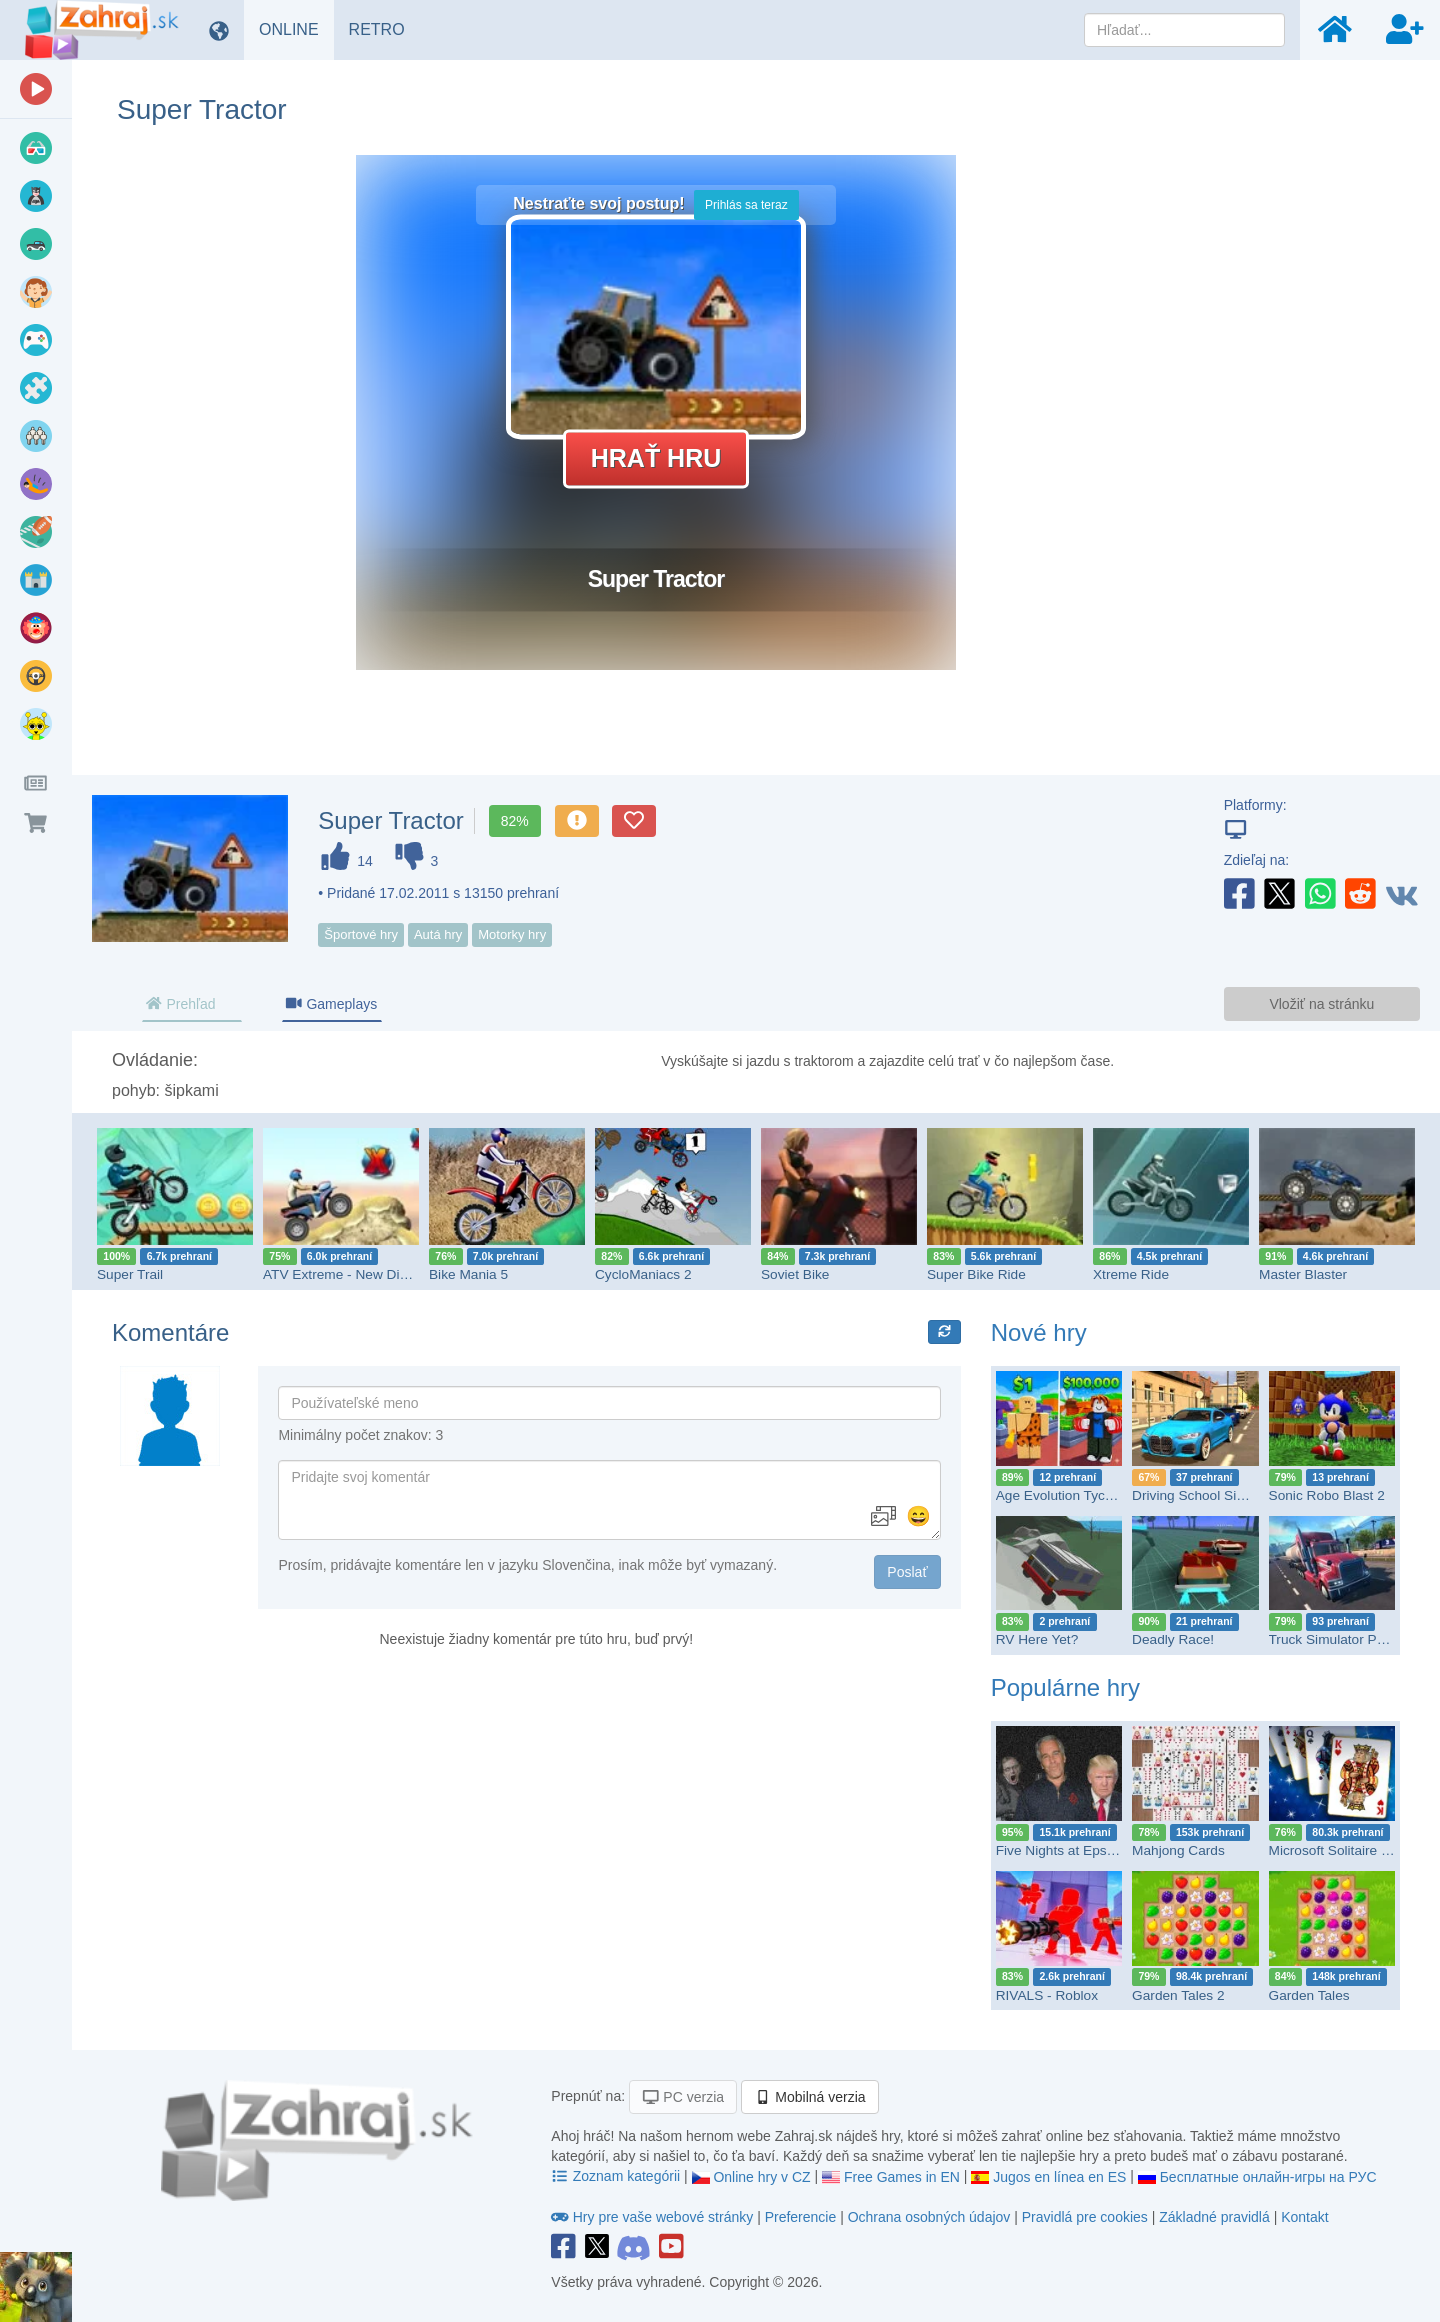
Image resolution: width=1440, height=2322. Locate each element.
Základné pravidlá (1214, 2217)
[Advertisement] (1250, 455)
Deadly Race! (1173, 1639)
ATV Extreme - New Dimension (357, 1274)
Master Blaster (1303, 1274)
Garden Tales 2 (1178, 1995)
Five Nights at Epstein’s (1067, 1850)
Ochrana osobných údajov (929, 2217)
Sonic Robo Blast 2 (1327, 1495)
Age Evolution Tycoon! (1064, 1495)
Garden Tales (1309, 1995)
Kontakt (1304, 2217)
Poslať (907, 1572)
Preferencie (802, 2217)
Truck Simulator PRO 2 (1339, 1639)
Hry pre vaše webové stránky (654, 2217)
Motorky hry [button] (512, 934)
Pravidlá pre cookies (1085, 2217)
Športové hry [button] (361, 934)
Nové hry (1039, 1332)
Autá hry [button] (438, 934)
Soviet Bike (795, 1274)
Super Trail (130, 1274)
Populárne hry (1065, 1687)
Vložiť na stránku (1321, 1004)
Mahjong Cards (1178, 1850)
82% (515, 821)
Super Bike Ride (976, 1274)
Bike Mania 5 (468, 1274)
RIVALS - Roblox (1047, 1995)
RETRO (384, 29)
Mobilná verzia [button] (810, 2097)
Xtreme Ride (1131, 1274)
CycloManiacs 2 (643, 1274)
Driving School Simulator (1207, 1495)
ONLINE (296, 29)
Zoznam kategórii (617, 2176)
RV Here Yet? (1037, 1639)
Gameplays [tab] (331, 1004)
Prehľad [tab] (180, 1004)
